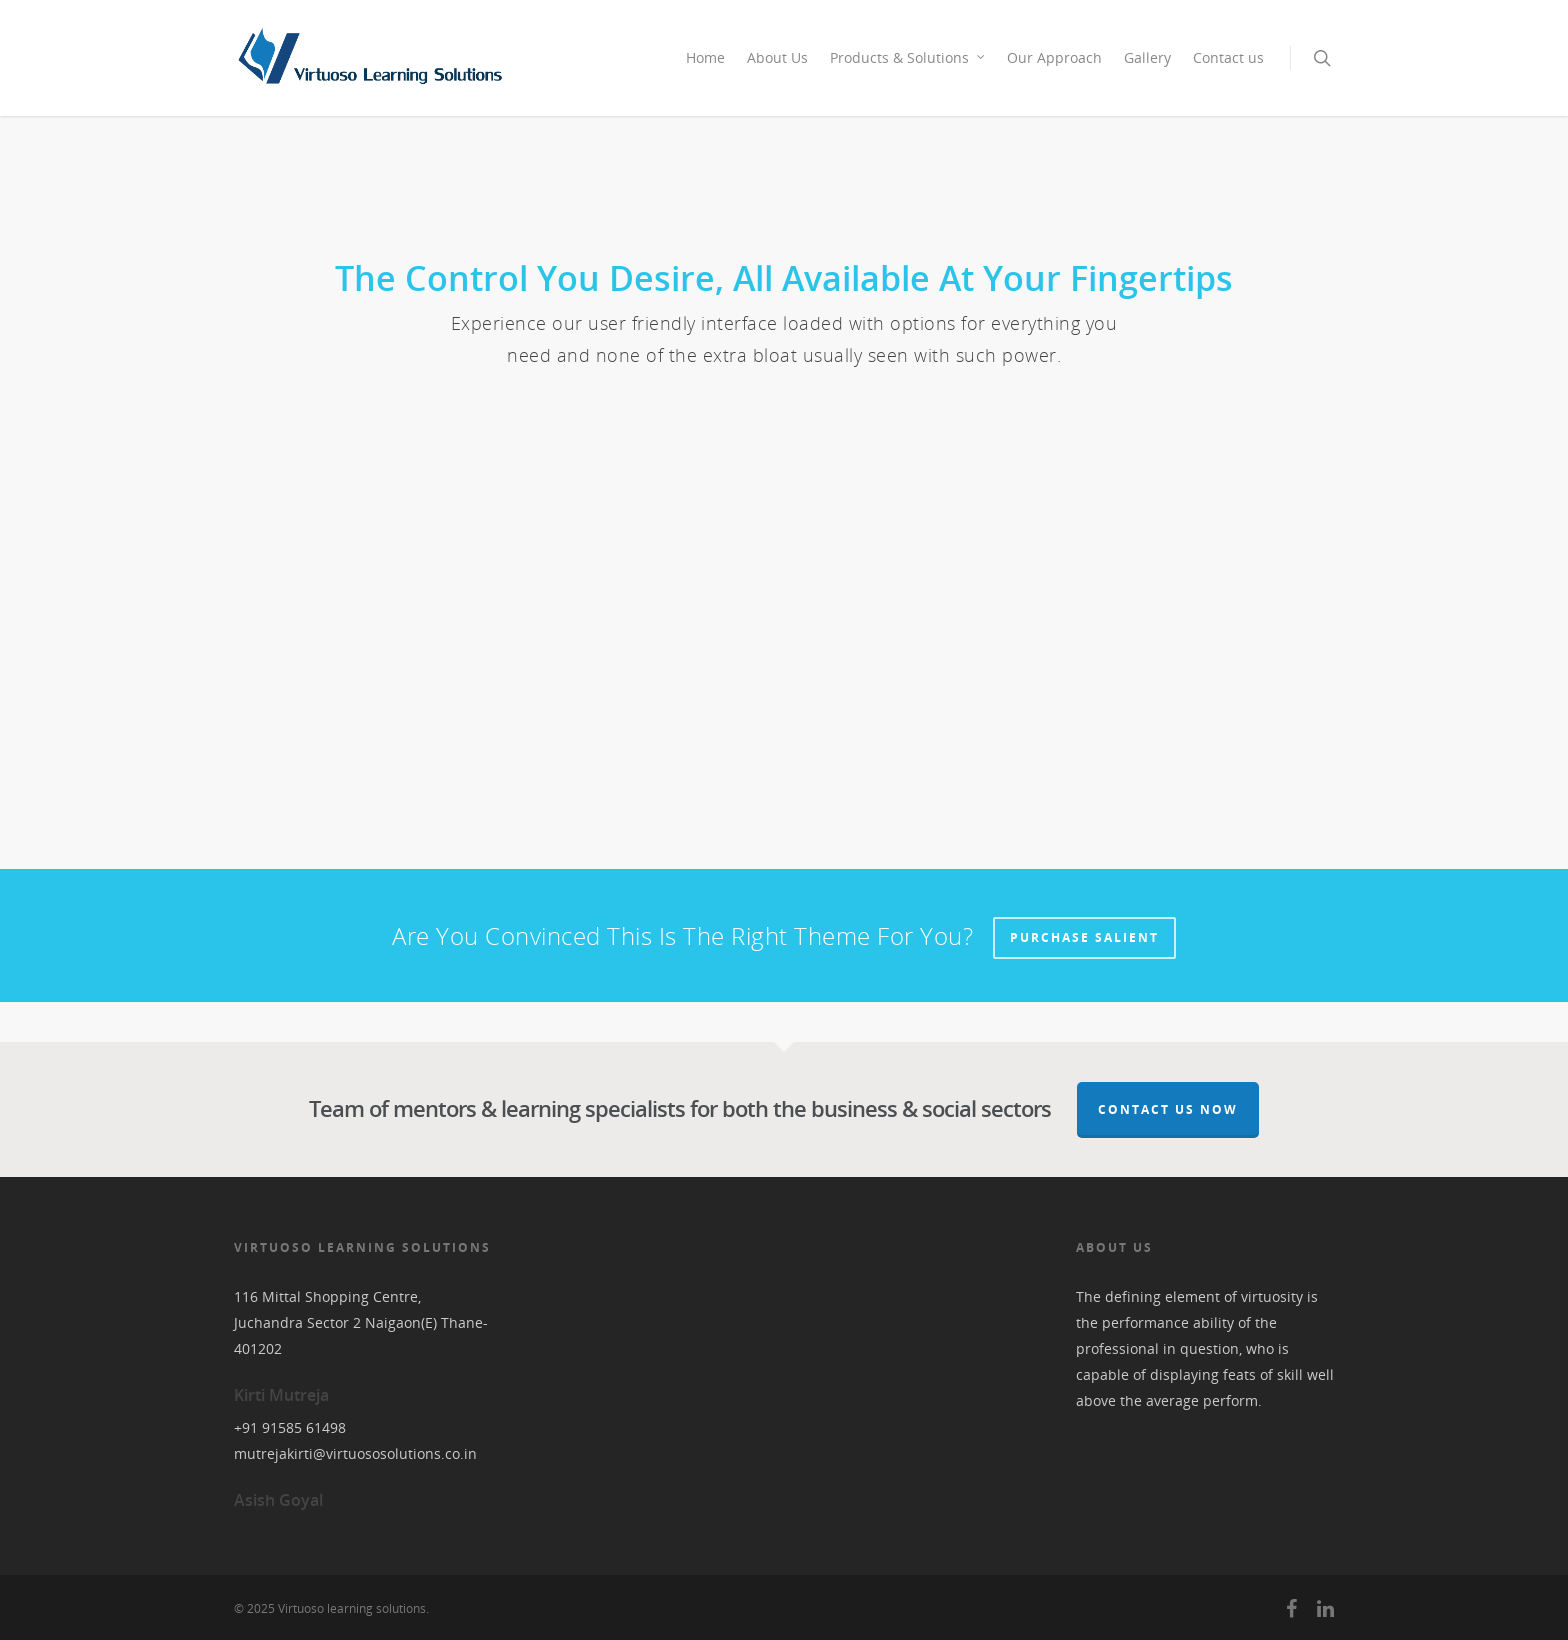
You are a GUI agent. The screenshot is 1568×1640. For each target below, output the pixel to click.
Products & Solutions (908, 57)
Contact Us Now (1168, 1109)
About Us (777, 57)
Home (705, 57)
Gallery (1147, 57)
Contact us (1228, 57)
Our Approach (1054, 57)
